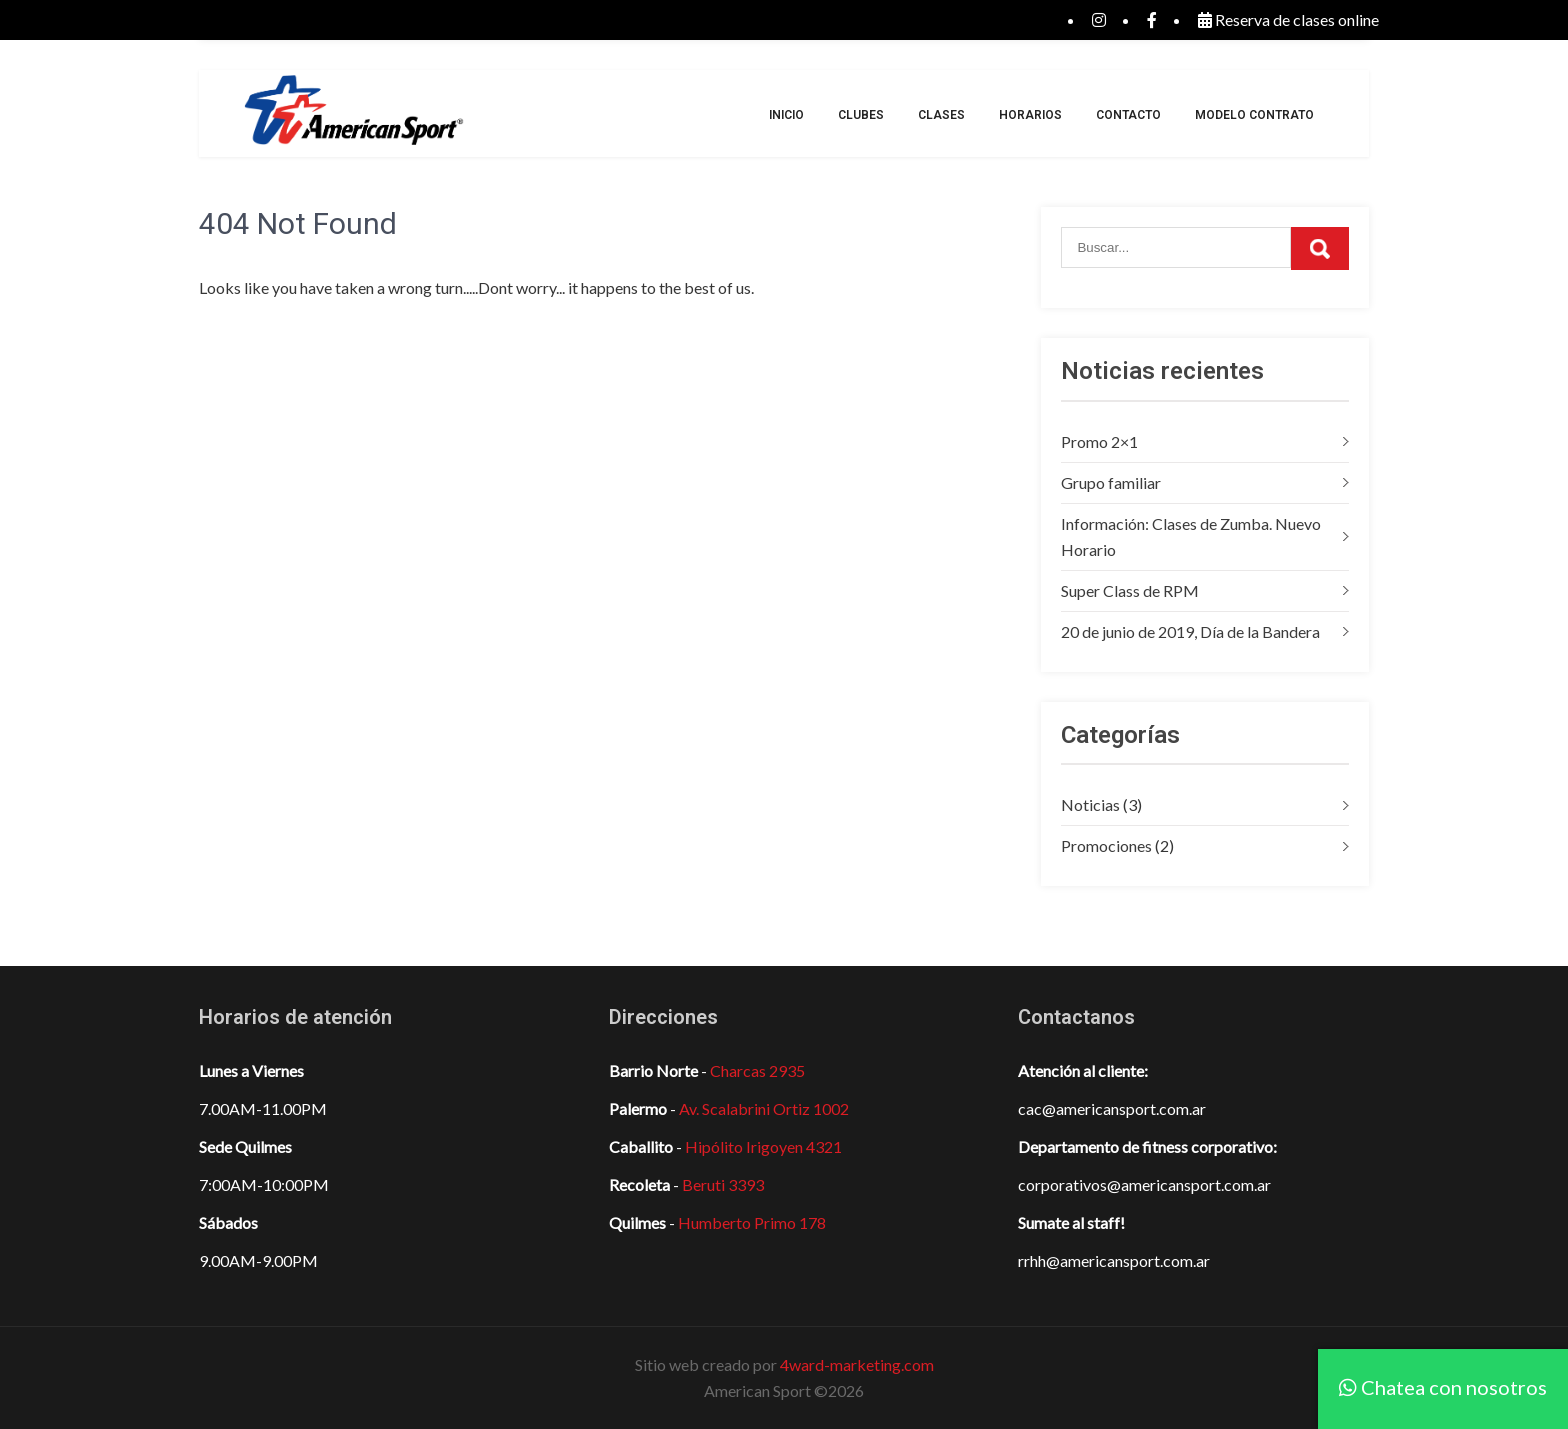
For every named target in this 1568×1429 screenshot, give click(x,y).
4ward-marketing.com (857, 1364)
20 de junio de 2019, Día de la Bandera (1190, 631)
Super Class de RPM (1130, 590)
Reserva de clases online (1288, 19)
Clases (941, 115)
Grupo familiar (1111, 482)
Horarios (1030, 115)
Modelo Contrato (1254, 115)
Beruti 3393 (723, 1184)
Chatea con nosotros (1443, 1387)
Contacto (1128, 115)
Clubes (861, 115)
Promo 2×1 (1099, 441)
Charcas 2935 (757, 1070)
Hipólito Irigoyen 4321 (763, 1146)
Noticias (1090, 804)
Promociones (1106, 845)
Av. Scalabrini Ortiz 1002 (764, 1108)
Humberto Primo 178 (752, 1222)
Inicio (786, 115)
